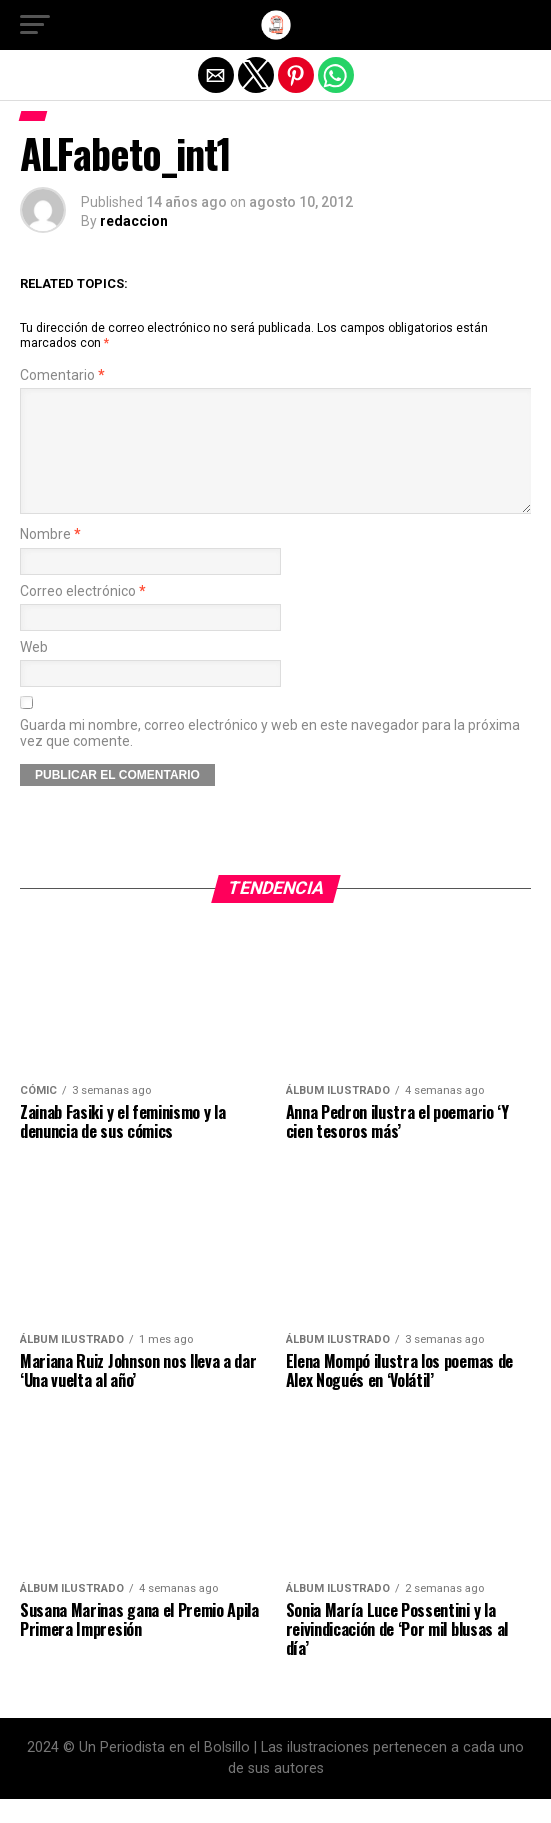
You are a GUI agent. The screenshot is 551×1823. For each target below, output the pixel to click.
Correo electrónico (83, 615)
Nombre (50, 558)
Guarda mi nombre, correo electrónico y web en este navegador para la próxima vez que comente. (270, 757)
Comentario (62, 375)
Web (34, 671)
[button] (35, 25)
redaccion (134, 221)
